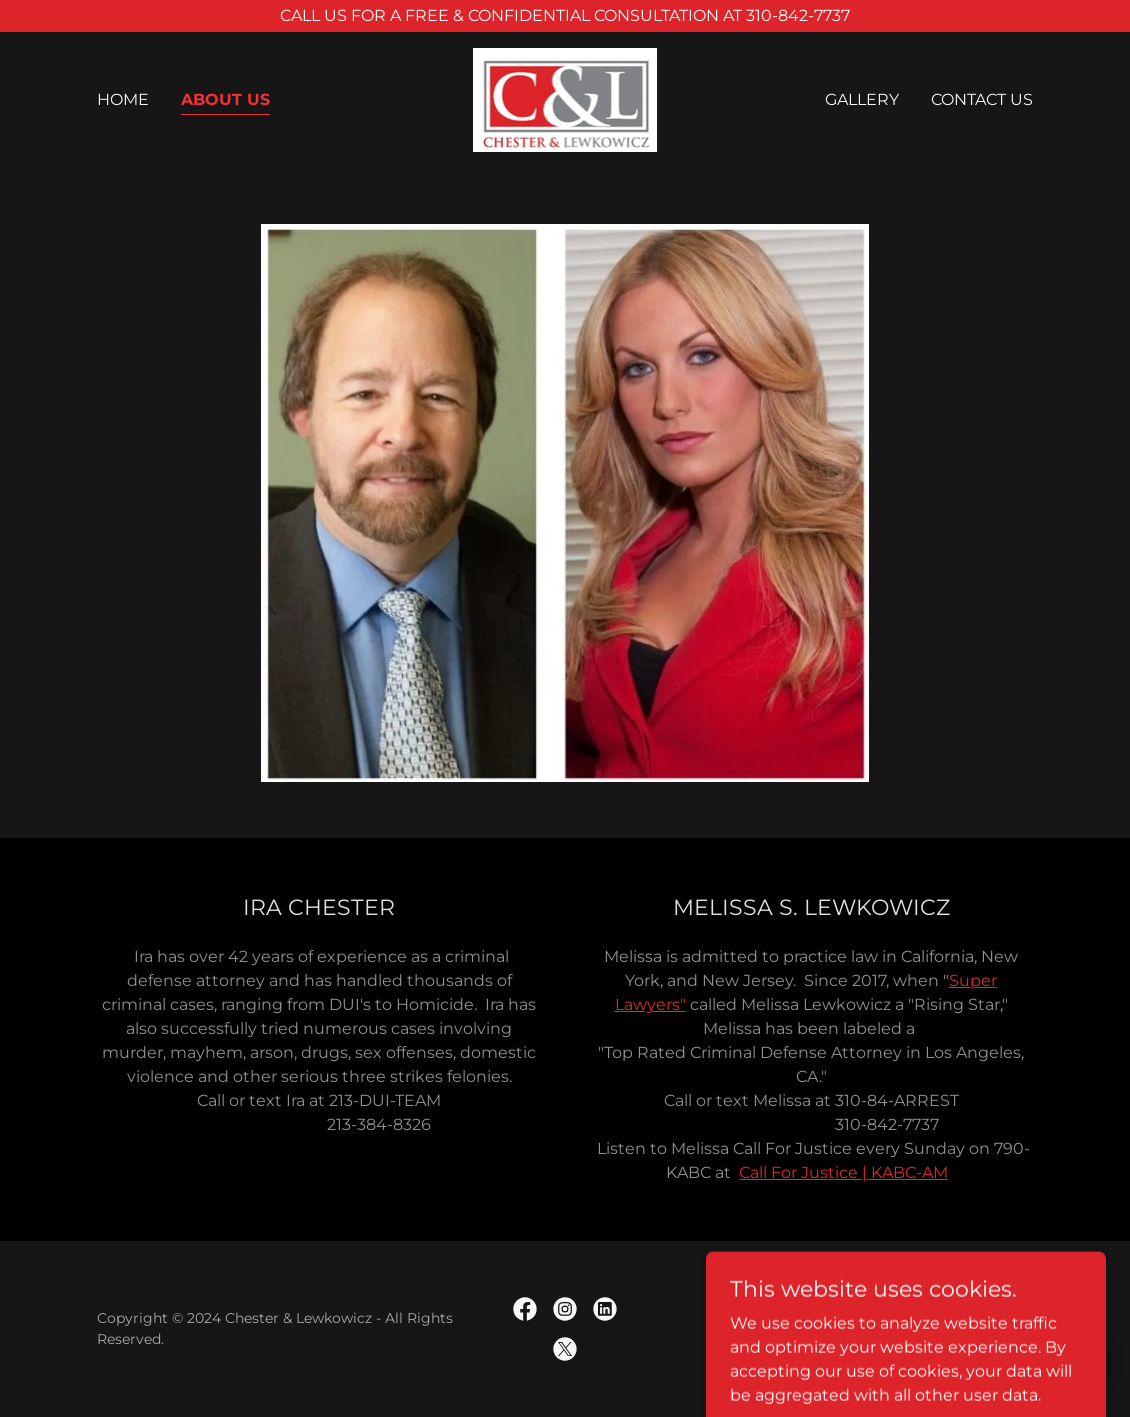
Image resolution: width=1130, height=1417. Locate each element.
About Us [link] (225, 99)
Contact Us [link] (982, 99)
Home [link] (123, 99)
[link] (565, 98)
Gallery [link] (862, 99)
